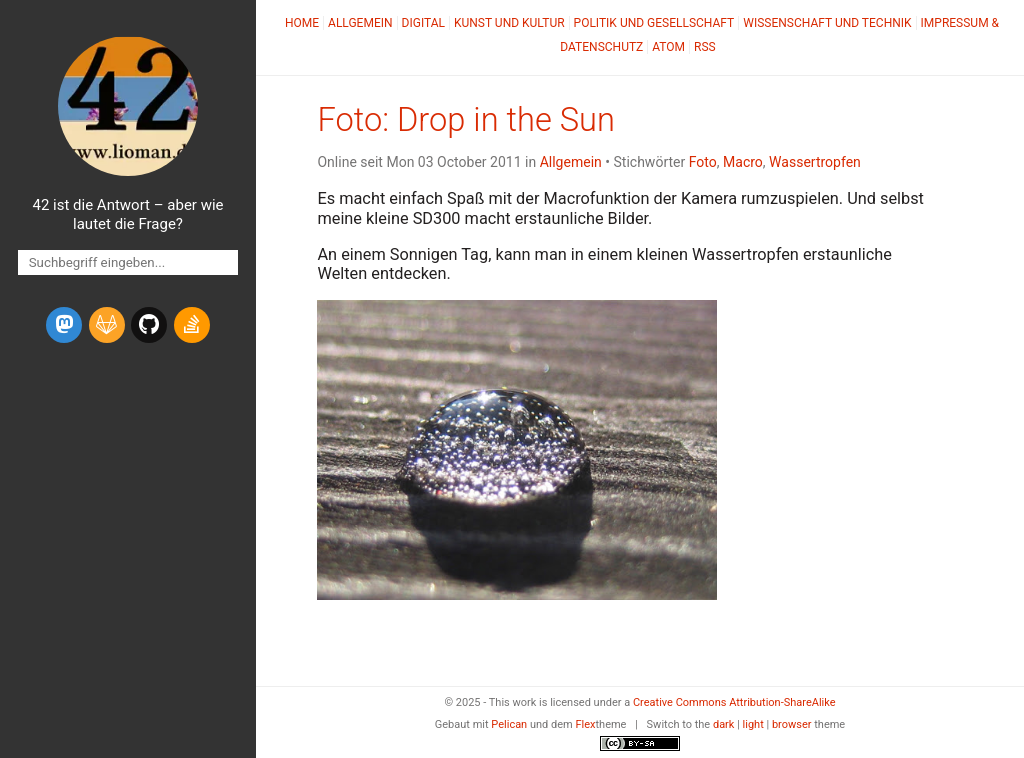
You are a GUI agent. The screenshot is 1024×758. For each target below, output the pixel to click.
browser (792, 724)
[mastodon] (64, 325)
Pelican (509, 724)
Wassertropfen (815, 162)
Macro (743, 162)
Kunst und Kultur (509, 23)
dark (724, 724)
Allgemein (360, 23)
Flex (585, 724)
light (753, 724)
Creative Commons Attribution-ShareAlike (734, 702)
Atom (668, 47)
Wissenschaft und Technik (827, 23)
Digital (423, 23)
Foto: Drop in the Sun (466, 120)
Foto (703, 162)
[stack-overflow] (192, 325)
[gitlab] (107, 325)
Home (302, 23)
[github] (149, 325)
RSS (705, 47)
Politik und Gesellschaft (654, 23)
